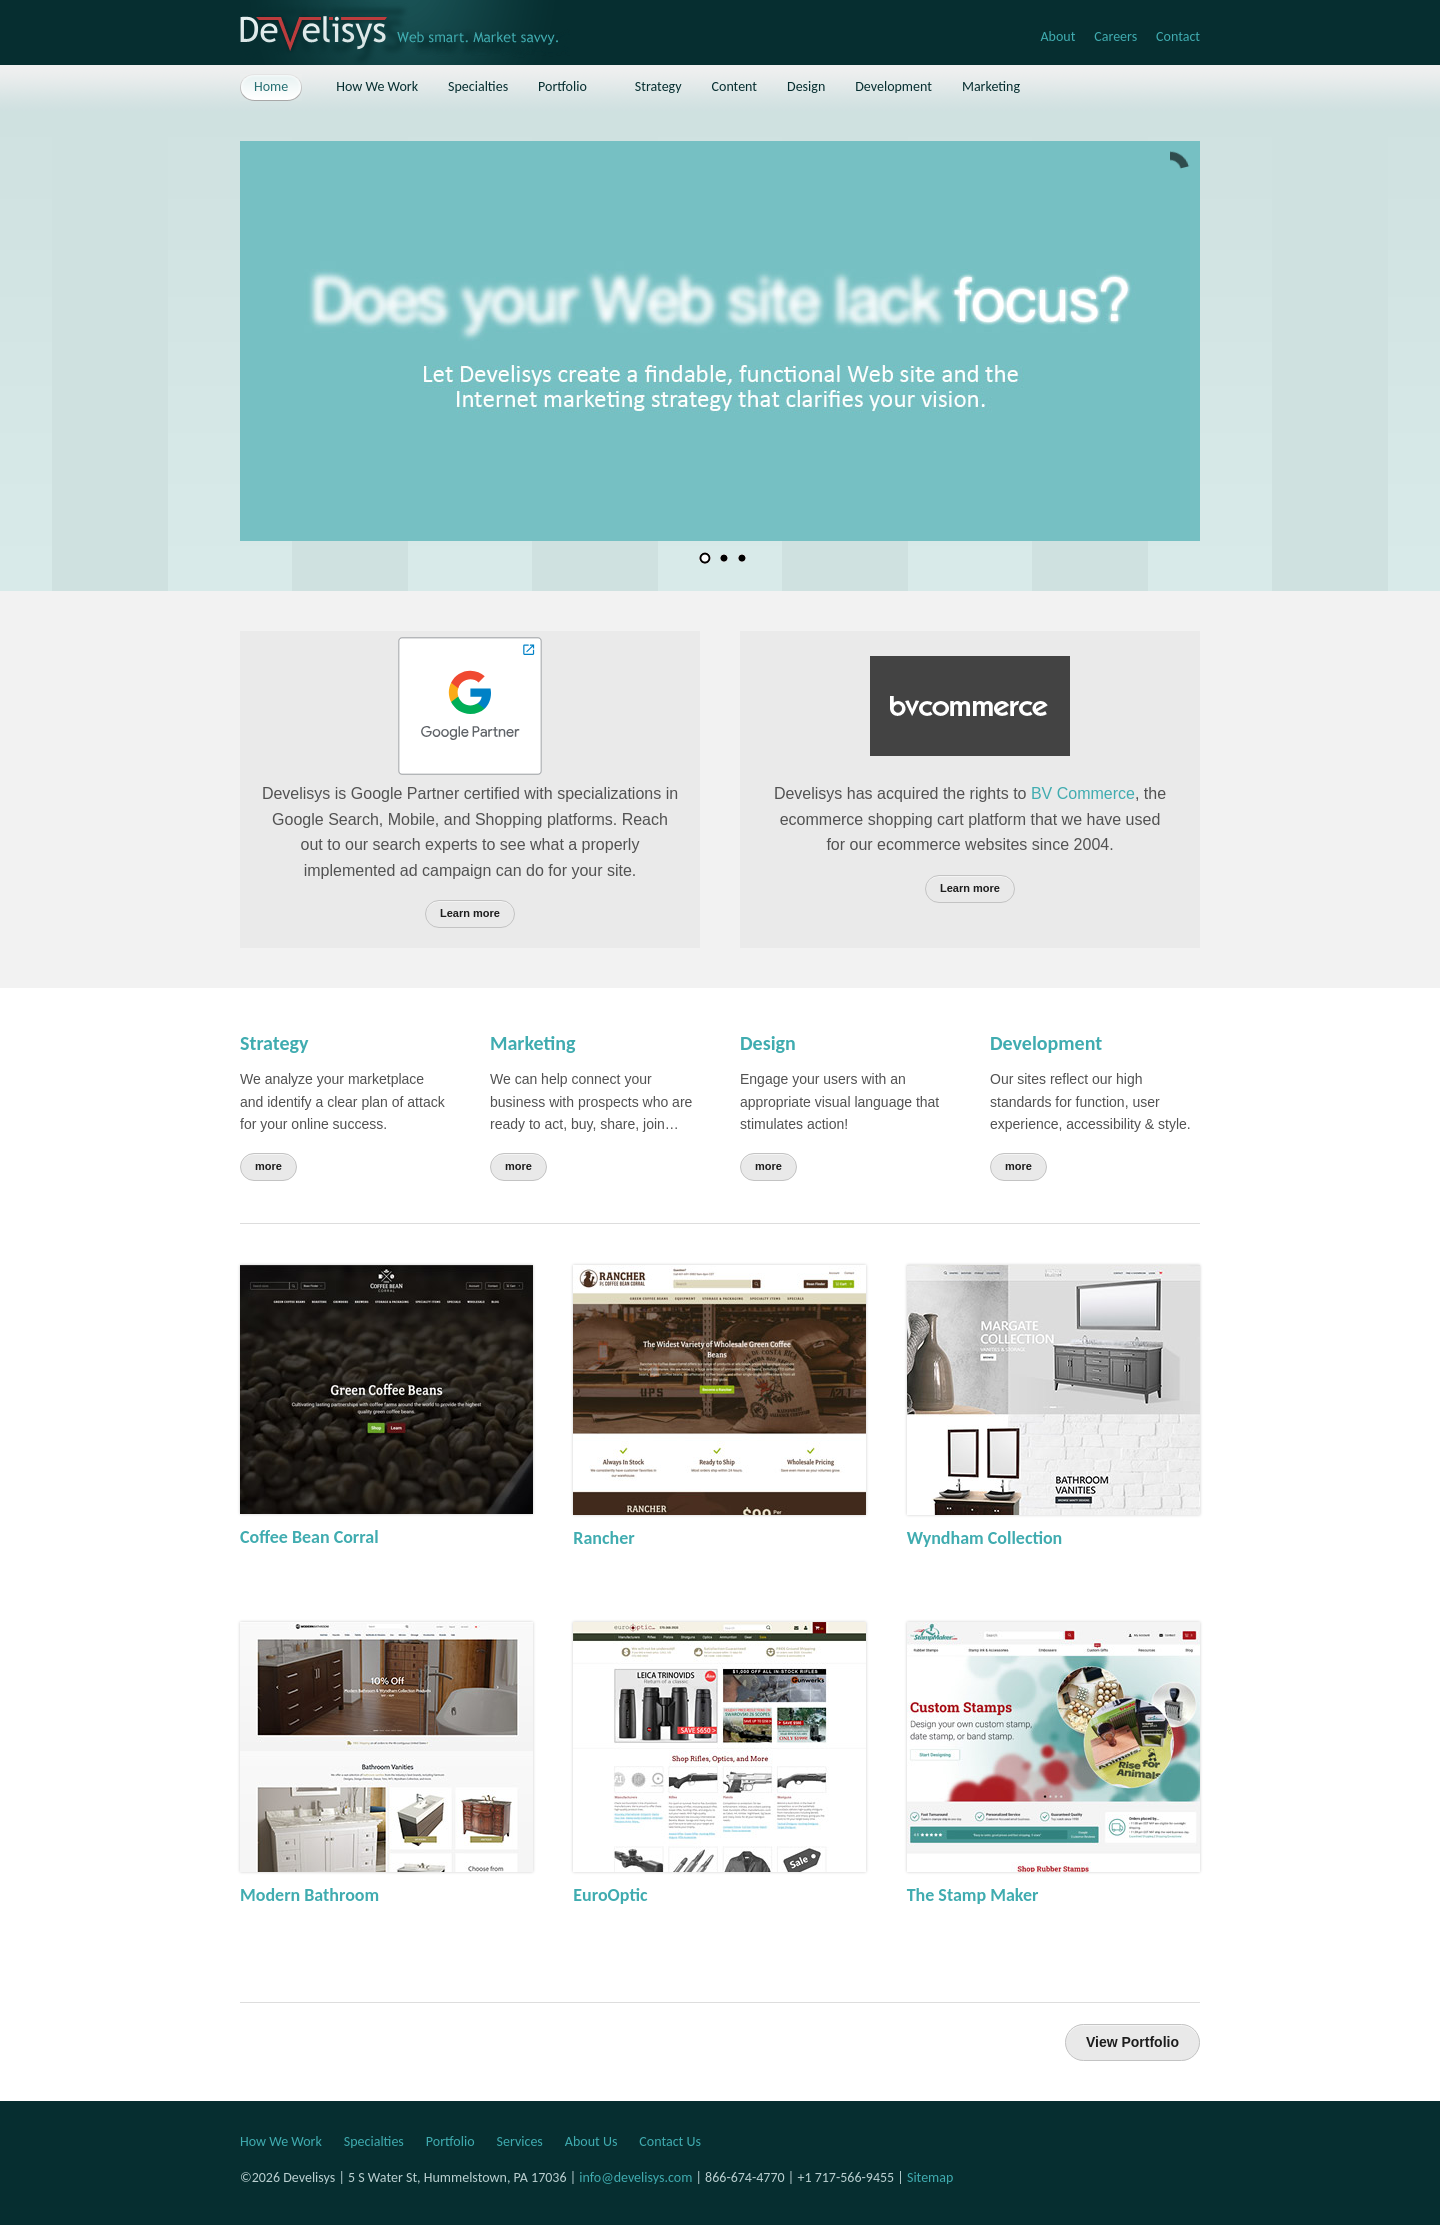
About (1057, 36)
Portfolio (450, 2141)
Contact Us (670, 2141)
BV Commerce (1083, 793)
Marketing (532, 1043)
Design (768, 1043)
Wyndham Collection (985, 1538)
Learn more (470, 913)
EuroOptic (610, 1895)
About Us (591, 2141)
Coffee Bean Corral (309, 1537)
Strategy (274, 1043)
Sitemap (930, 2177)
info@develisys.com (635, 2177)
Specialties (374, 2141)
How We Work (281, 2141)
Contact (1178, 36)
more (268, 1166)
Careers (1115, 36)
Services (520, 2141)
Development (1046, 1043)
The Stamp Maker (973, 1895)
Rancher (603, 1538)
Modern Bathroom (309, 1895)
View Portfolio (1132, 2042)
